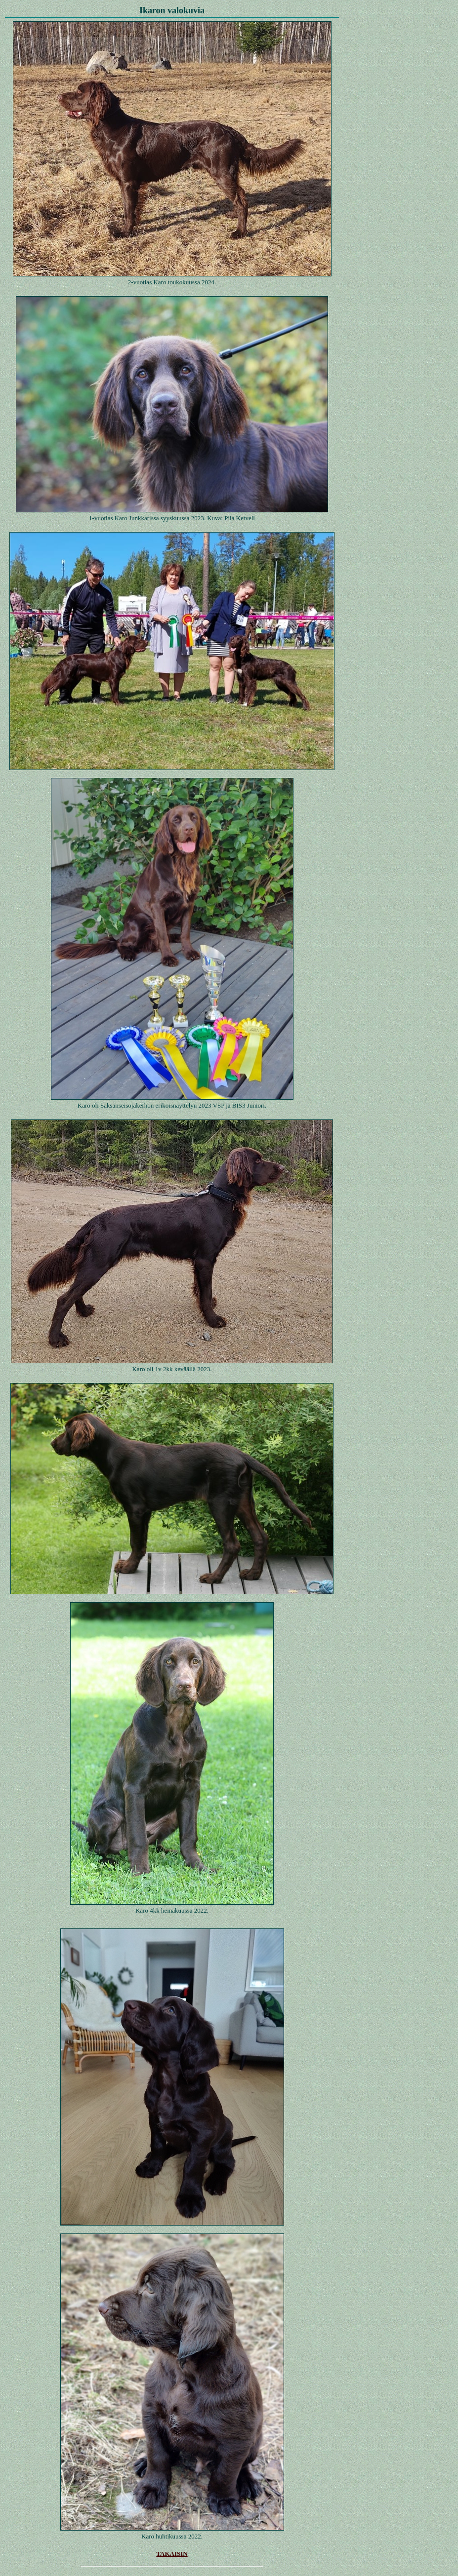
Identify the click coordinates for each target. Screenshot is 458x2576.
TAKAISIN (171, 2553)
